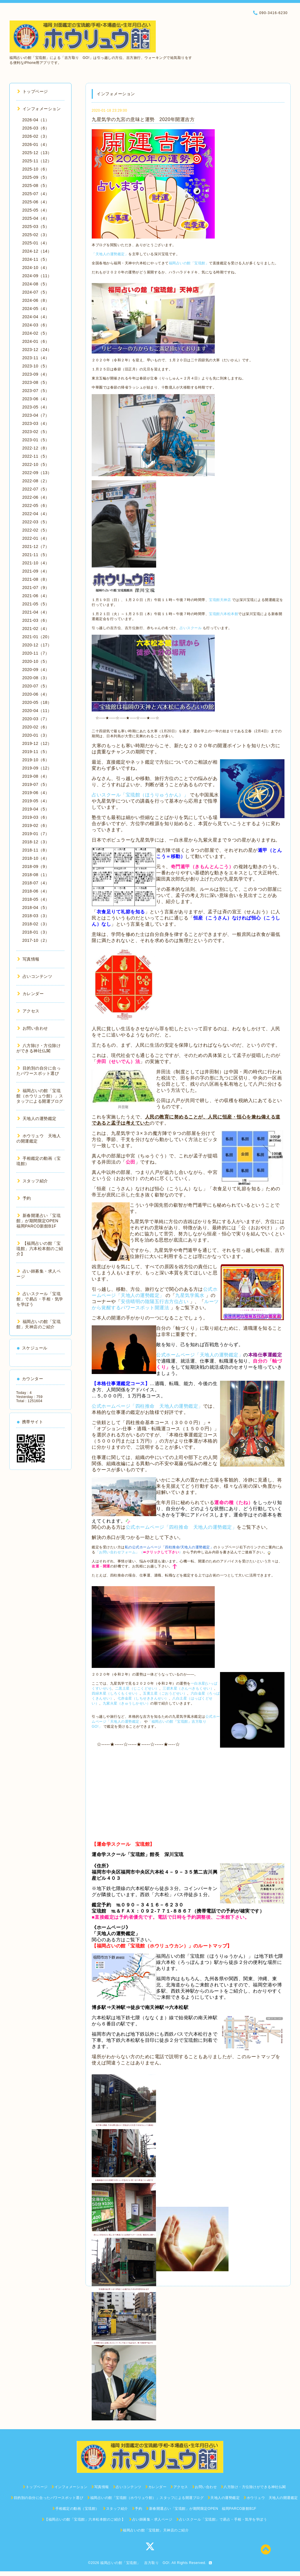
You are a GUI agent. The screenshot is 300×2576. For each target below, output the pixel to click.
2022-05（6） (35, 505)
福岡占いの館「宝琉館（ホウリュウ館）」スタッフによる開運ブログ (39, 1096)
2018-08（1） (35, 874)
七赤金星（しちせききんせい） (143, 1698)
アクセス (28, 1011)
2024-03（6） (35, 325)
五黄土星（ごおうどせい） (165, 1693)
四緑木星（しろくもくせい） (115, 1693)
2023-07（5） (35, 390)
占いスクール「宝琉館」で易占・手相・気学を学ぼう (39, 1299)
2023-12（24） (37, 349)
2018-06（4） (35, 891)
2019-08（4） (35, 776)
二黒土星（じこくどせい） (137, 1688)
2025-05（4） (35, 210)
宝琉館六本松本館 (223, 614)
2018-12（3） (35, 842)
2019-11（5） (35, 751)
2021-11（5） (35, 554)
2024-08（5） (35, 284)
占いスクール (191, 628)
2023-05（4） (35, 407)
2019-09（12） (37, 768)
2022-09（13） (37, 472)
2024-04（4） (35, 316)
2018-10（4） (35, 858)
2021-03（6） (35, 620)
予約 (24, 1198)
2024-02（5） (35, 333)
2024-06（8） (35, 300)
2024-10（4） (35, 267)
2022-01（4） (35, 538)
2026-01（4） (35, 144)
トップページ (32, 91)
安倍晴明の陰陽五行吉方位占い (154, 1301)
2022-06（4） (35, 497)
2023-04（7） (35, 415)
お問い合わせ (32, 1028)
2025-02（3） (35, 234)
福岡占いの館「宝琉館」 (189, 263)
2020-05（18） (37, 702)
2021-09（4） (35, 571)
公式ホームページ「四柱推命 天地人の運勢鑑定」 (147, 1406)
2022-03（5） (35, 522)
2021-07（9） (35, 587)
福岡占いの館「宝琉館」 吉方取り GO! (134, 2563)
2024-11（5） (35, 259)
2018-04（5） (35, 907)
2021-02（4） (35, 628)
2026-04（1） (35, 120)
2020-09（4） (35, 669)
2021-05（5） (35, 604)
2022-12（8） (35, 448)
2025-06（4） (35, 202)
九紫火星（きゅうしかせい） (127, 1703)
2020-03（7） (35, 718)
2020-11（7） (35, 653)
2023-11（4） (35, 357)
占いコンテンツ (34, 976)
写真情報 (28, 959)
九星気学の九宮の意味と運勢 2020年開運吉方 (143, 119)
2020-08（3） (35, 677)
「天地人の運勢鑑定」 (110, 254)
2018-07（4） (35, 883)
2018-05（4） (35, 899)
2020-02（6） (35, 727)
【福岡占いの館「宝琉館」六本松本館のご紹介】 (39, 1248)
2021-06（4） (35, 595)
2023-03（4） (35, 423)
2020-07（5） (35, 686)
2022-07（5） (35, 489)
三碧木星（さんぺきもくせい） (188, 1688)
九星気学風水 (189, 1295)
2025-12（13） (37, 152)
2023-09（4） (35, 374)
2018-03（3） (35, 915)
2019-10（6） (35, 759)
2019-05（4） (35, 800)
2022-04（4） (35, 513)
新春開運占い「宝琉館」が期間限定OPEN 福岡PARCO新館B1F (39, 1220)
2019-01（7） (35, 833)
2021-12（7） (35, 546)
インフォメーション (39, 108)
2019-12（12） (37, 743)
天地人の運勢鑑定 (37, 1118)
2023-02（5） (35, 431)
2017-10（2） (35, 940)
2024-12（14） (37, 251)
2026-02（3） (35, 136)
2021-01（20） (37, 636)
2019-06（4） (35, 792)
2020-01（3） (35, 735)
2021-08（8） (35, 579)
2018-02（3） (35, 924)
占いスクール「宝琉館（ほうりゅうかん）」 (140, 794)
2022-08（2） (35, 481)
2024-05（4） (35, 308)
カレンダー (30, 993)
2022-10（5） (35, 464)
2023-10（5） (35, 366)
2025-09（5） (35, 177)
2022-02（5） (35, 530)
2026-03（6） (35, 128)
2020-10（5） (35, 661)
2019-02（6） (35, 825)
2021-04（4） (35, 612)
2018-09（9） (35, 866)
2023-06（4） (35, 398)
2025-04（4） (35, 218)
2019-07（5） (35, 784)
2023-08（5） (35, 382)
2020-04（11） (37, 710)
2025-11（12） (37, 161)
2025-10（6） (35, 169)
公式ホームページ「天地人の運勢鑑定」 (199, 1354)
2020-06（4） (35, 694)
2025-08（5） (35, 185)
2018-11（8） (35, 850)
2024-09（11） (37, 275)
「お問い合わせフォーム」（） (139, 1552)
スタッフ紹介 (32, 1181)
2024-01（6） (35, 341)
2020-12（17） (37, 645)
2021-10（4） (35, 563)
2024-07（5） (35, 292)
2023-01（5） (35, 439)
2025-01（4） (35, 243)
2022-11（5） (35, 456)
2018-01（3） (35, 932)
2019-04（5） (35, 809)
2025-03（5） (35, 226)
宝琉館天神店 (220, 600)
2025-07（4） (35, 193)
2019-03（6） (35, 817)
